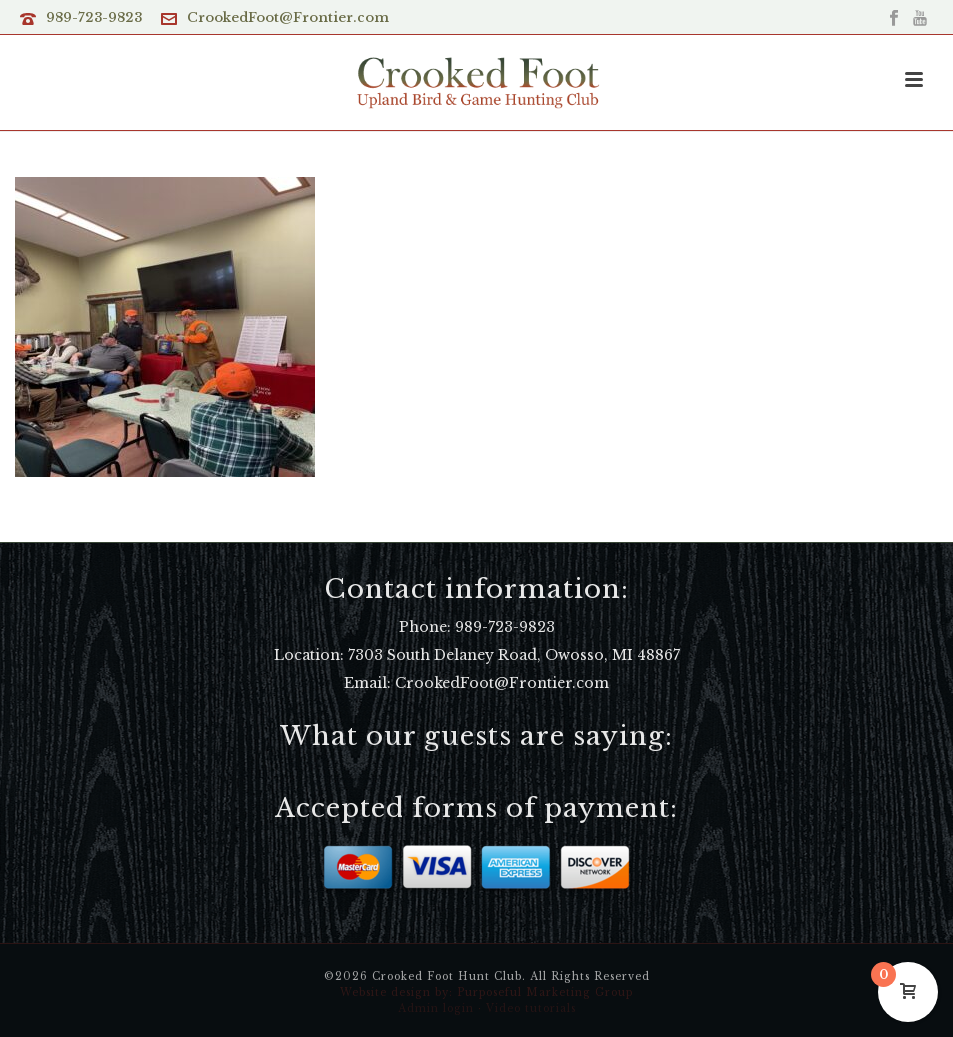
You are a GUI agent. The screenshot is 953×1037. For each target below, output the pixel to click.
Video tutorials (531, 1008)
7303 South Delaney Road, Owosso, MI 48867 (514, 655)
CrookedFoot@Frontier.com (288, 17)
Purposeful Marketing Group (545, 992)
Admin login (436, 1008)
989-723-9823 (94, 17)
